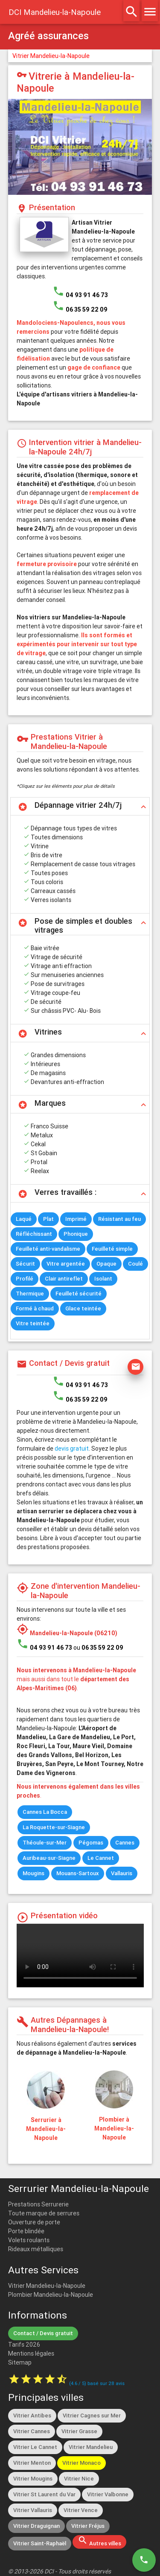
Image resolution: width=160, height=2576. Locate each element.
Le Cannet (100, 1858)
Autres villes (99, 2541)
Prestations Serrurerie (38, 2204)
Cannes (124, 1842)
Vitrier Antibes (32, 2415)
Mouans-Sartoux (77, 1873)
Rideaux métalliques (35, 2249)
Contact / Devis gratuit (43, 2333)
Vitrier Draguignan (36, 2526)
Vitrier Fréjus (88, 2526)
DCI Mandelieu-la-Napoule (55, 12)
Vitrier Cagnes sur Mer (92, 2415)
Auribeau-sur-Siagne (49, 1858)
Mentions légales (31, 2353)
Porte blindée (26, 2231)
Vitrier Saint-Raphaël (39, 2543)
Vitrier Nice (79, 2478)
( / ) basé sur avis (97, 2383)
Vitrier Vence (81, 2510)
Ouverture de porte (34, 2222)
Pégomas (91, 1842)
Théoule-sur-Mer (45, 1842)
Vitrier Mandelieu (91, 2447)
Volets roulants (28, 2240)
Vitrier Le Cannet (35, 2447)
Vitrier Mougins (32, 2478)
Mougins (33, 1873)
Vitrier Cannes (31, 2431)
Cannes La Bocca (45, 1812)
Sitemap (20, 2362)
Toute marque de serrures (43, 2213)
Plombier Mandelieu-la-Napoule (50, 2294)
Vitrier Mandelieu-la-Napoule (51, 56)
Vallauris (121, 1873)
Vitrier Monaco (81, 2462)
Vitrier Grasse (79, 2431)
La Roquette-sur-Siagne (54, 1827)
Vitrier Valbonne (107, 2494)
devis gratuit (72, 1448)
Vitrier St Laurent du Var (44, 2494)
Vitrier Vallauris (32, 2510)
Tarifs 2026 (24, 2344)
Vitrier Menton (32, 2462)
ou (98, 1647)
